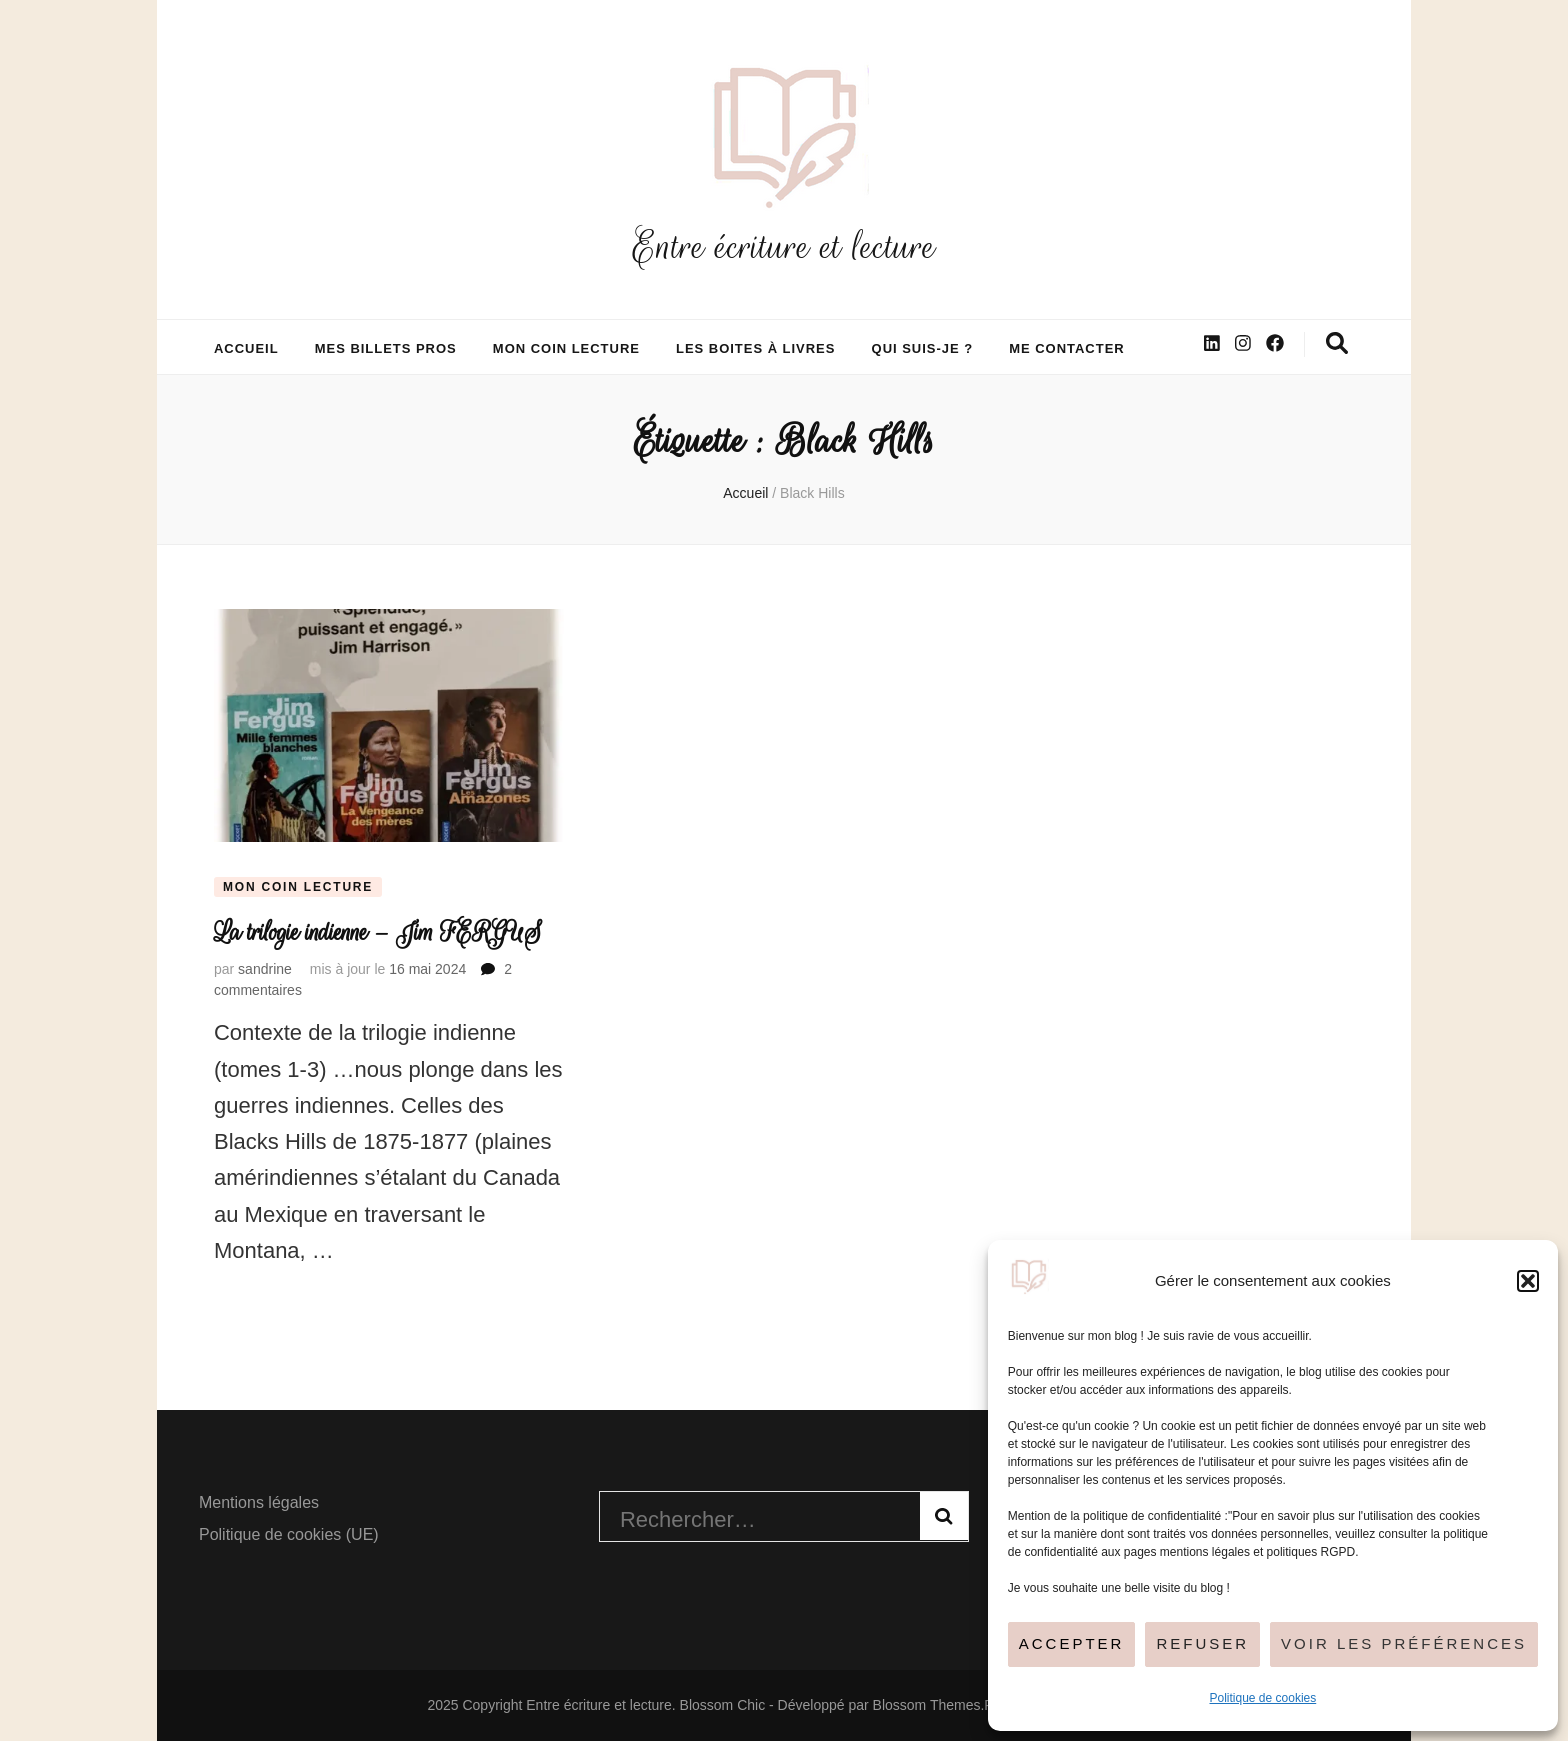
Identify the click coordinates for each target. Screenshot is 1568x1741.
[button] (1528, 1281)
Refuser (1202, 1643)
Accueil (246, 348)
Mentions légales (259, 1502)
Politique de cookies (1263, 1698)
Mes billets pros (386, 348)
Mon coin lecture (566, 348)
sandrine (265, 969)
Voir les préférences (1404, 1643)
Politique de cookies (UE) (289, 1534)
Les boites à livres (755, 348)
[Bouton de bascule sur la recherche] (1337, 343)
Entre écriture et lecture (784, 246)
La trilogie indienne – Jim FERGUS (378, 932)
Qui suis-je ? (923, 348)
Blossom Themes (927, 1705)
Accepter (1072, 1643)
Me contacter (1066, 348)
